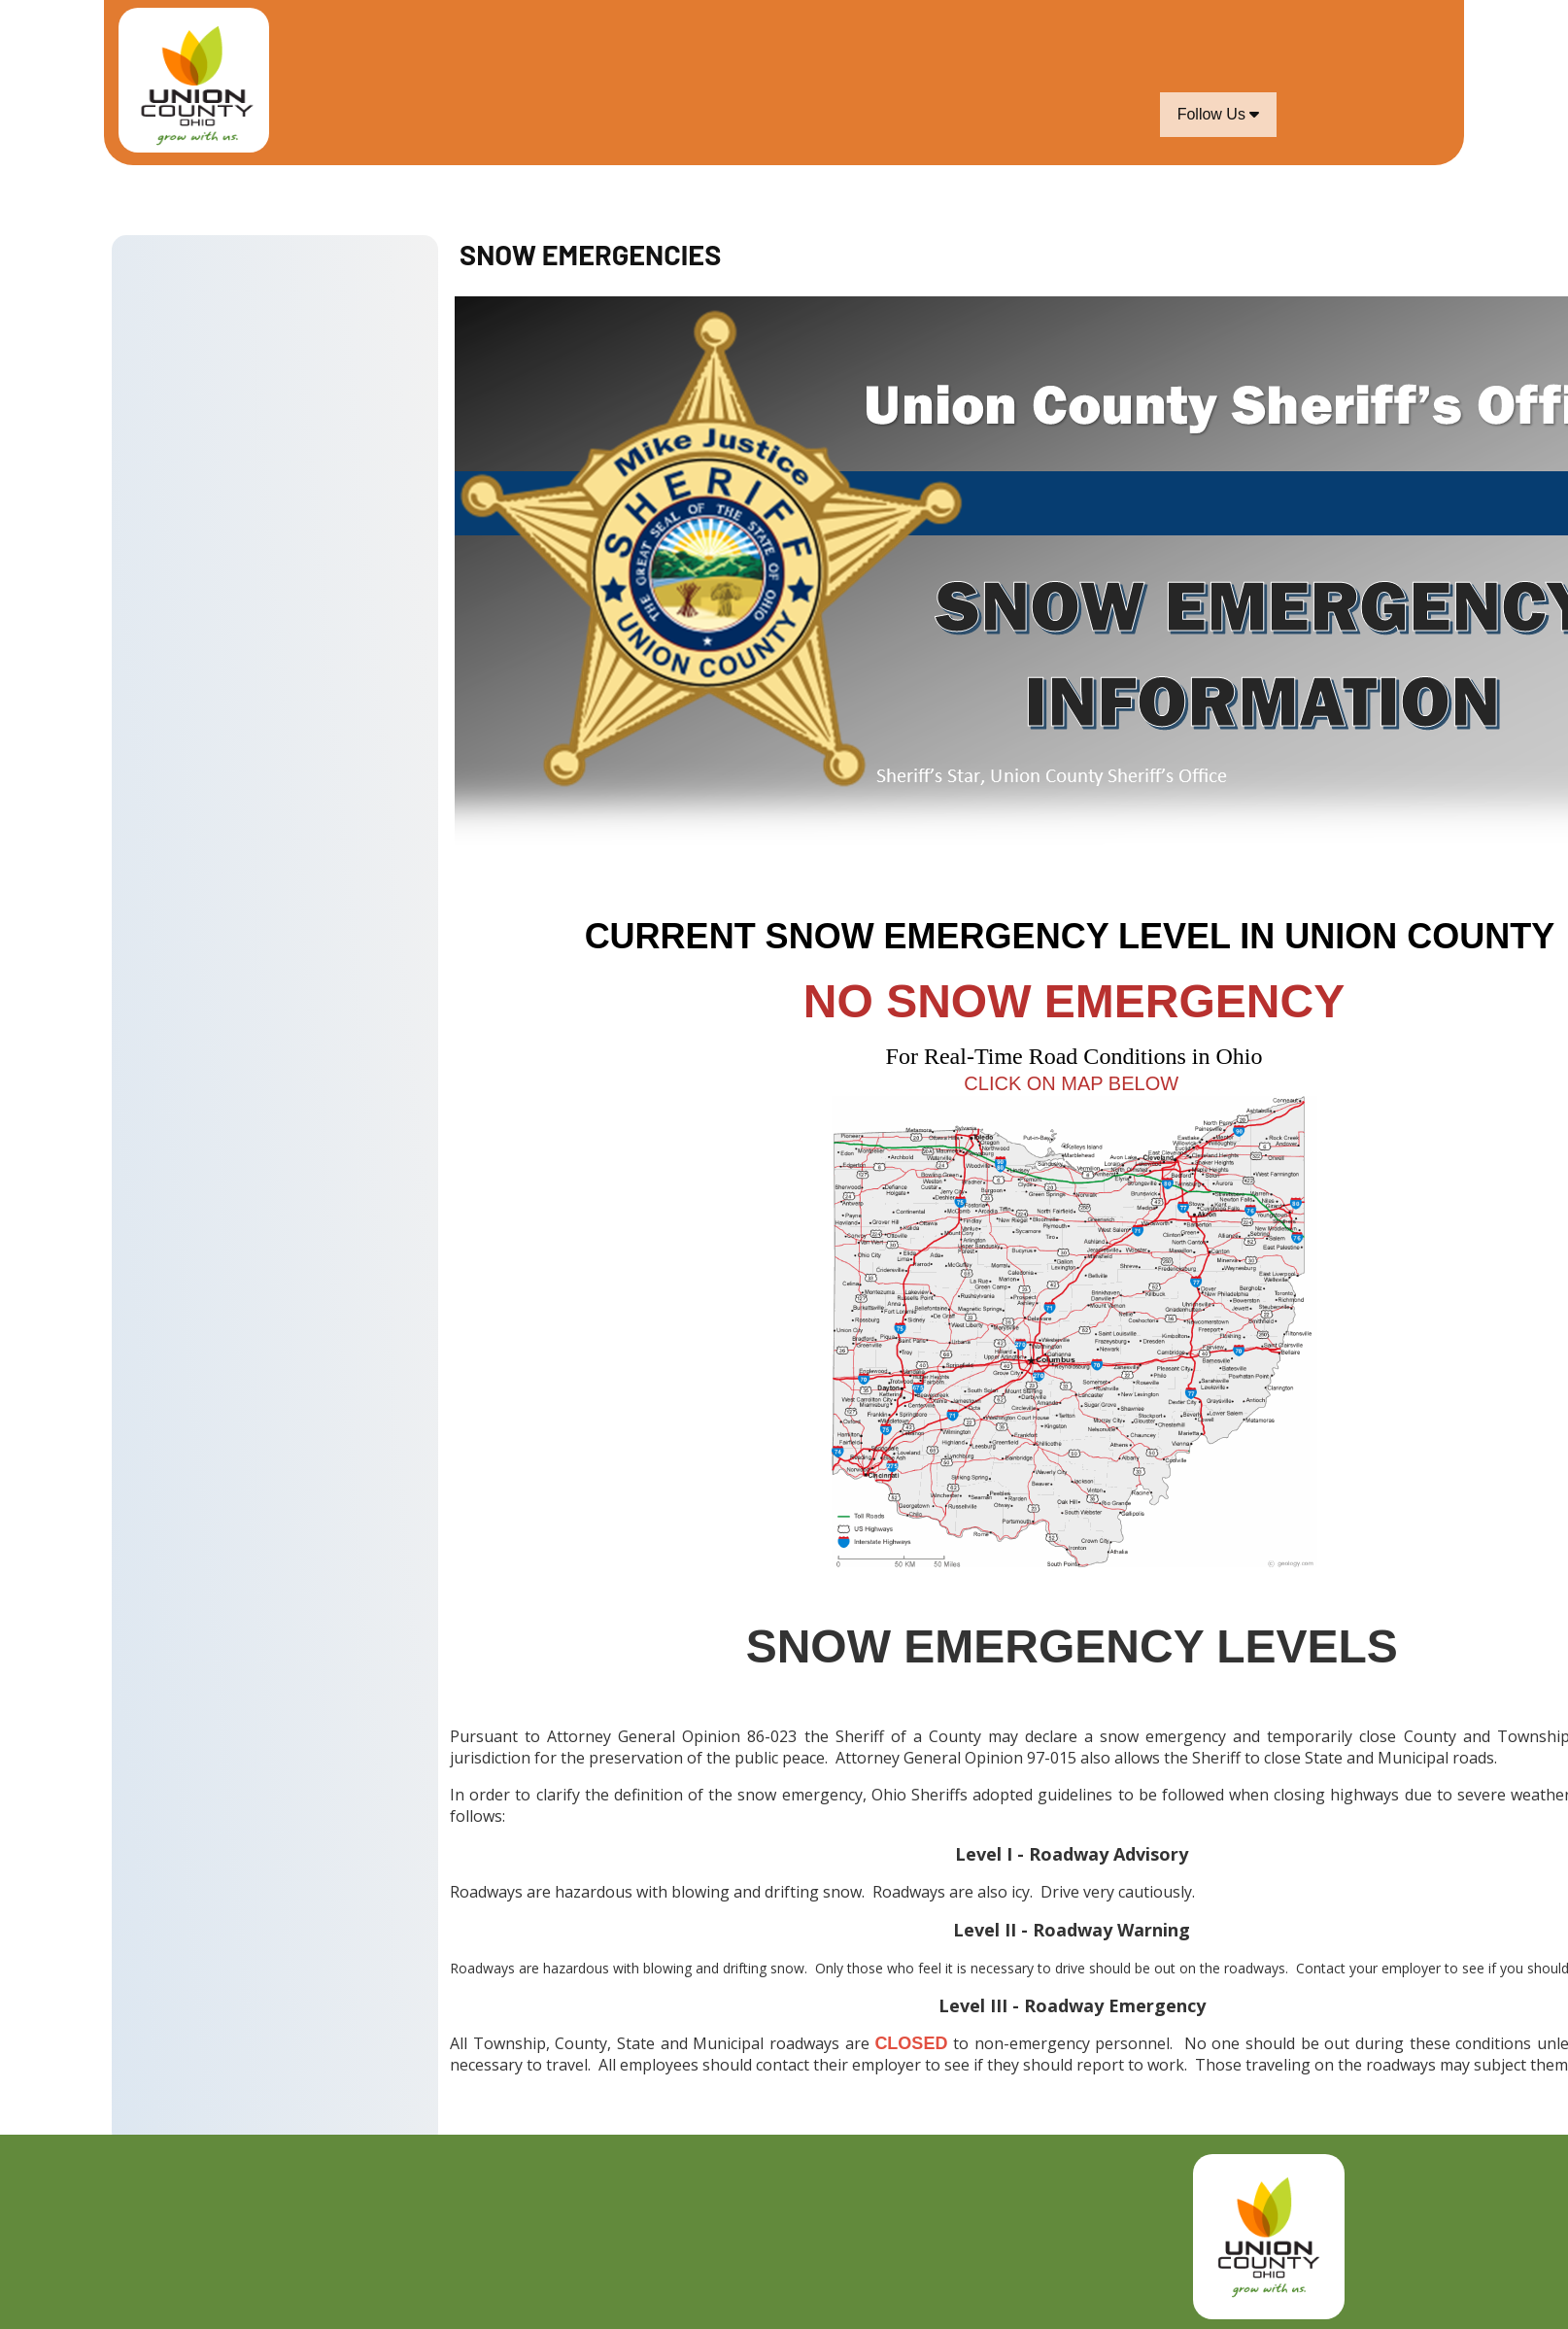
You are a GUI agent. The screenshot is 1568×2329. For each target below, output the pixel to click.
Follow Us (1218, 114)
